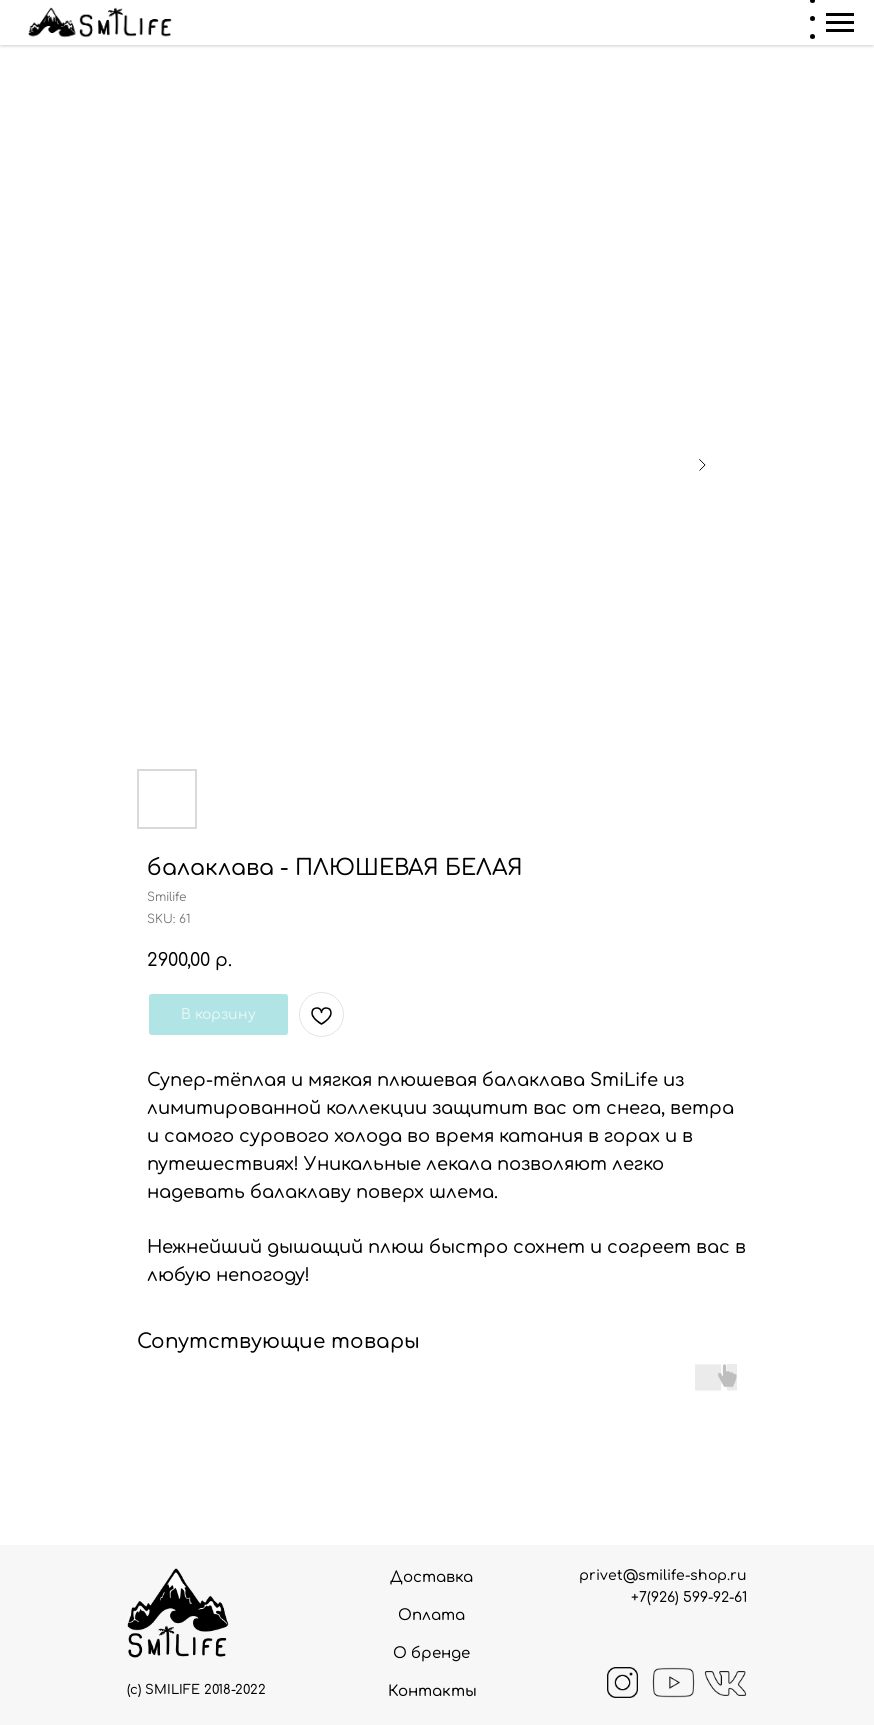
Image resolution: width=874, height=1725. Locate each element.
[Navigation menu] (840, 23)
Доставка (431, 1577)
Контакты (432, 1691)
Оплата (431, 1615)
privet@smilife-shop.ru (663, 1575)
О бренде (431, 1653)
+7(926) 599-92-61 (689, 1597)
